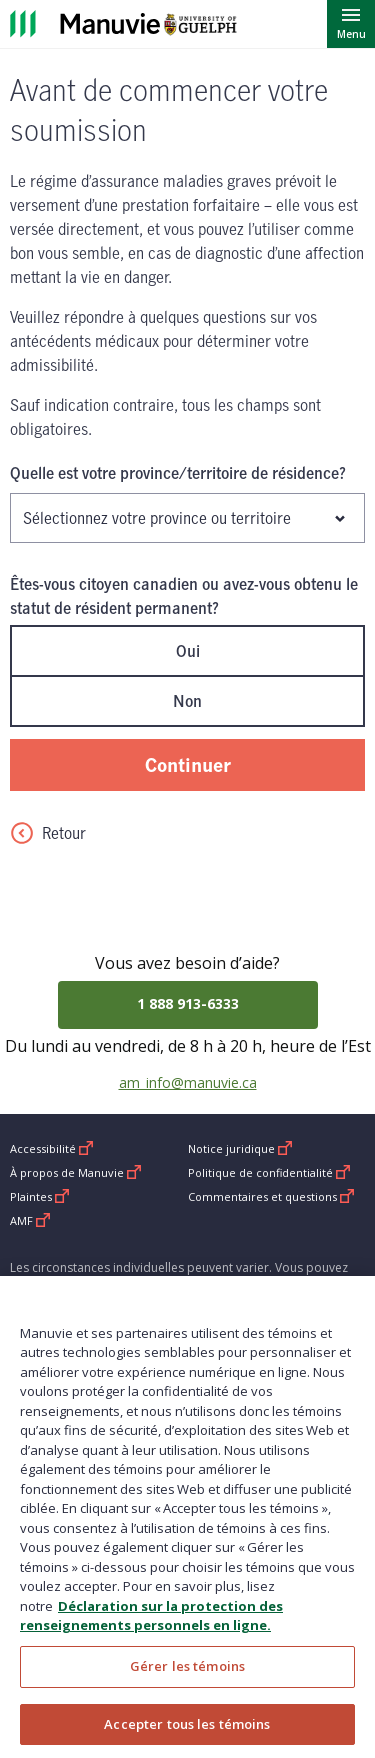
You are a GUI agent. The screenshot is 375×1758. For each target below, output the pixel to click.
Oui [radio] (188, 651)
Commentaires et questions (271, 1196)
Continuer (188, 764)
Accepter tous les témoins (187, 1735)
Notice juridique (240, 1148)
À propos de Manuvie (76, 1172)
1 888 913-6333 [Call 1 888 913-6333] (188, 1003)
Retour (48, 833)
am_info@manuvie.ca (188, 1082)
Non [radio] (187, 701)
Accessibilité (52, 1148)
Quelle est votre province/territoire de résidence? (178, 473)
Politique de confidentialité (269, 1172)
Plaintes (40, 1196)
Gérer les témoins (187, 1677)
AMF (30, 1220)
